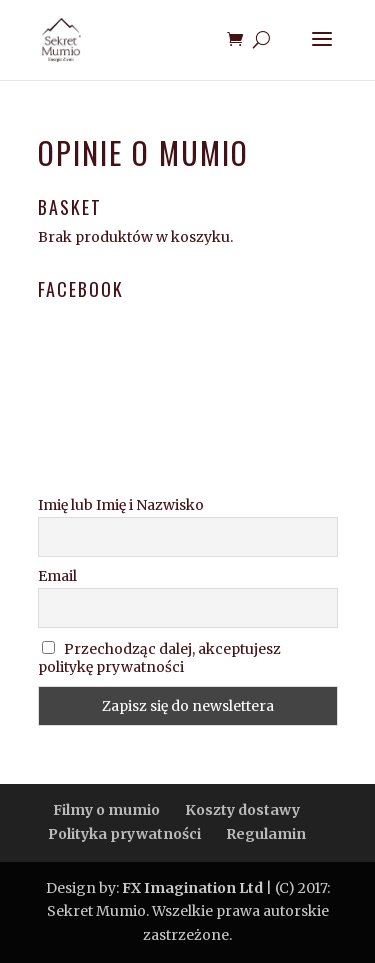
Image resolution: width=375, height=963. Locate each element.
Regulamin (266, 834)
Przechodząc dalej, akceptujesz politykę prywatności (160, 658)
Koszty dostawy (242, 810)
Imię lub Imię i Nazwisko (121, 505)
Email (57, 576)
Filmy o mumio (106, 810)
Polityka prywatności (124, 834)
